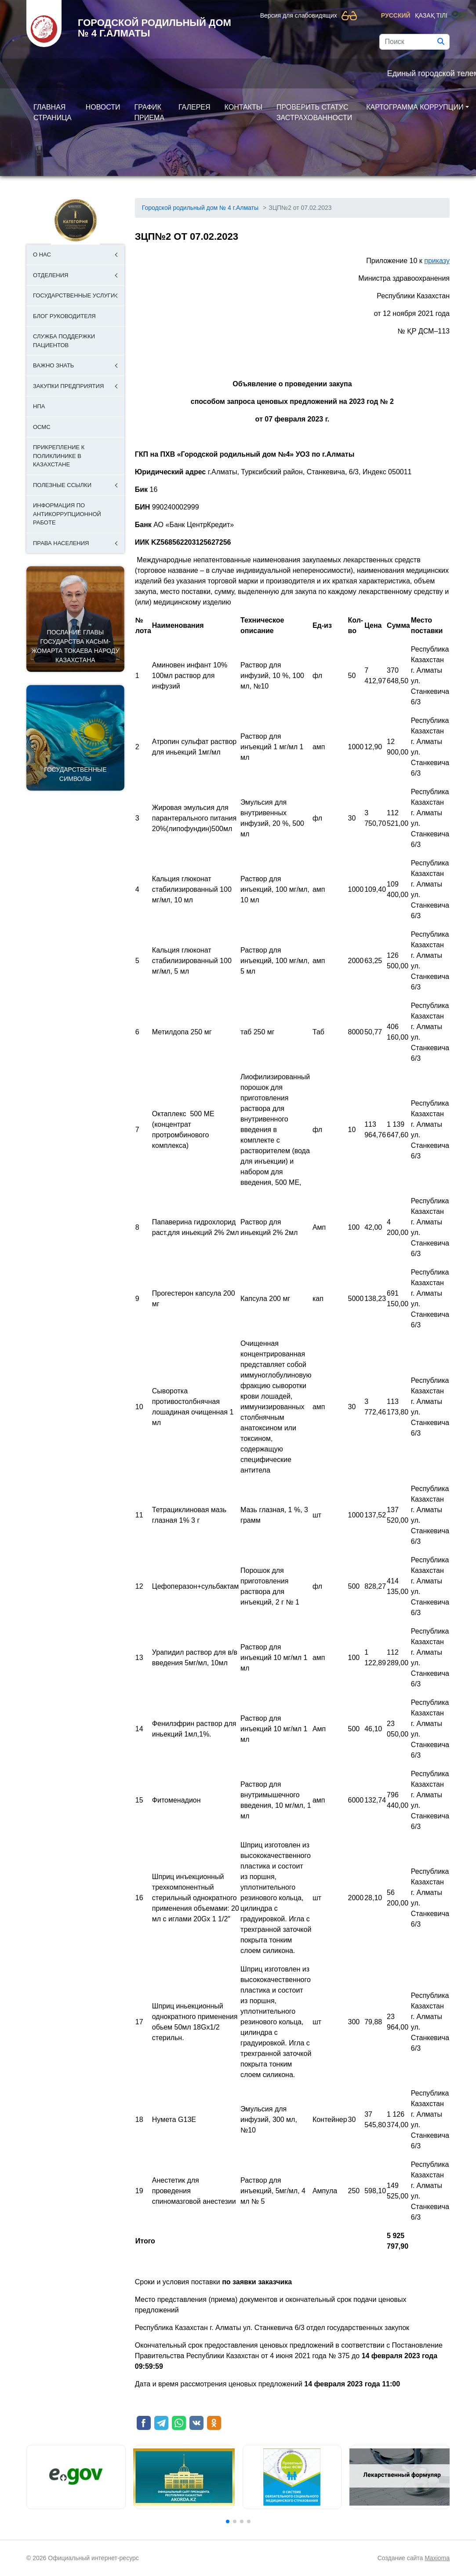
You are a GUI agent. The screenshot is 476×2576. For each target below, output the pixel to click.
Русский (396, 15)
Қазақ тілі (431, 15)
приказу (437, 260)
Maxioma (437, 2557)
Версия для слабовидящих (298, 15)
